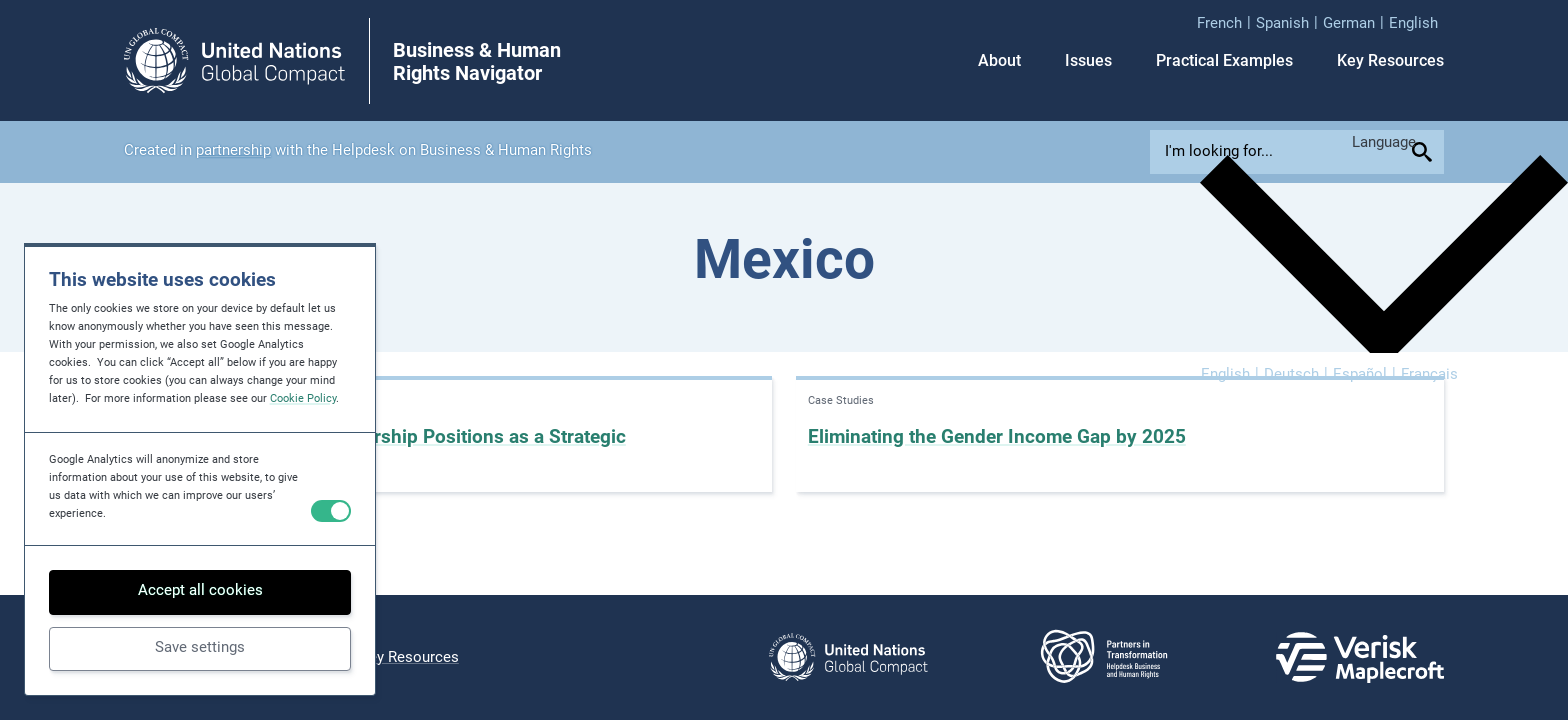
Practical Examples (1224, 61)
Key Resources (1390, 61)
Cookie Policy (303, 398)
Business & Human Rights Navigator (477, 62)
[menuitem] (1226, 22)
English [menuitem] (1225, 374)
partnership (233, 150)
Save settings (200, 647)
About (999, 61)
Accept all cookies (200, 590)
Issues (1088, 61)
